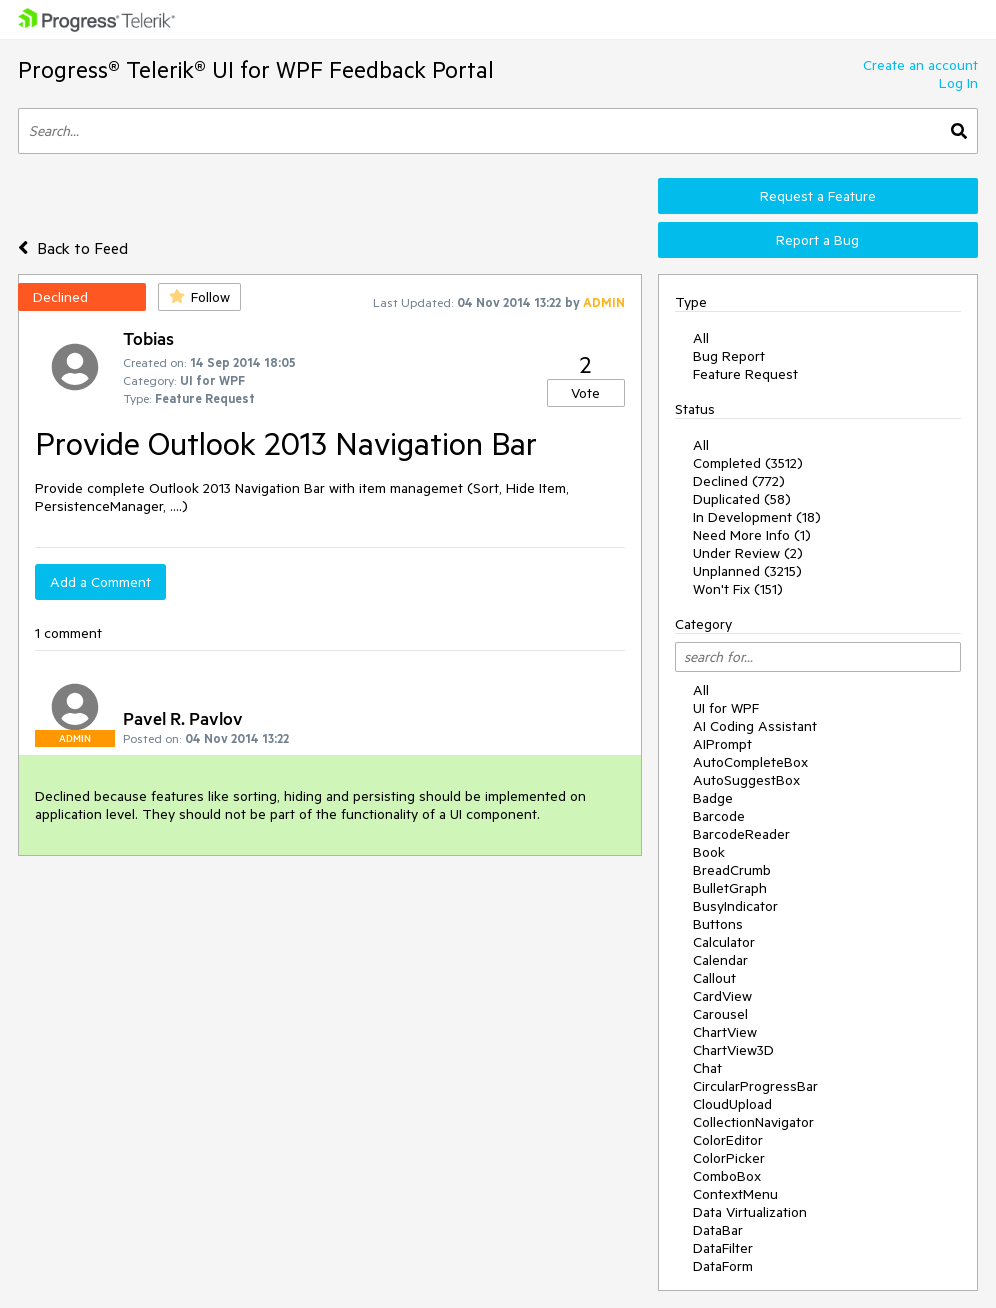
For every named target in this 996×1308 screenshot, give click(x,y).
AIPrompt (722, 744)
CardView (722, 996)
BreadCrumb (732, 870)
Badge (713, 798)
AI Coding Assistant (755, 726)
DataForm (723, 1266)
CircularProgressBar (755, 1086)
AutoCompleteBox (750, 762)
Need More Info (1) (752, 535)
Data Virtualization (750, 1212)
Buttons (718, 924)
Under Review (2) (748, 553)
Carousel (720, 1014)
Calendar (720, 960)
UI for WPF (726, 708)
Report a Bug (817, 240)
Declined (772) (739, 481)
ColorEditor (728, 1140)
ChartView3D (733, 1050)
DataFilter (723, 1248)
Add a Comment (100, 582)
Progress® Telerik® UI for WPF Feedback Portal (256, 69)
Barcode (719, 816)
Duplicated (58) (742, 499)
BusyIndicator (735, 906)
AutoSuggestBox (746, 780)
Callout (714, 978)
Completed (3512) (748, 463)
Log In (958, 83)
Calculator (724, 942)
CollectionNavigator (753, 1122)
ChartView (725, 1032)
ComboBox (727, 1176)
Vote (585, 393)
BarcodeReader (741, 834)
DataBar (718, 1230)
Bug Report (729, 356)
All (701, 338)
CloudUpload (732, 1104)
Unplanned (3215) (747, 571)
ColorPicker (729, 1158)
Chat (707, 1068)
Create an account (920, 65)
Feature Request (745, 374)
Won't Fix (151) (738, 589)
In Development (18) (757, 517)
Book (709, 852)
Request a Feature (818, 196)
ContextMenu (735, 1194)
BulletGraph (730, 888)
